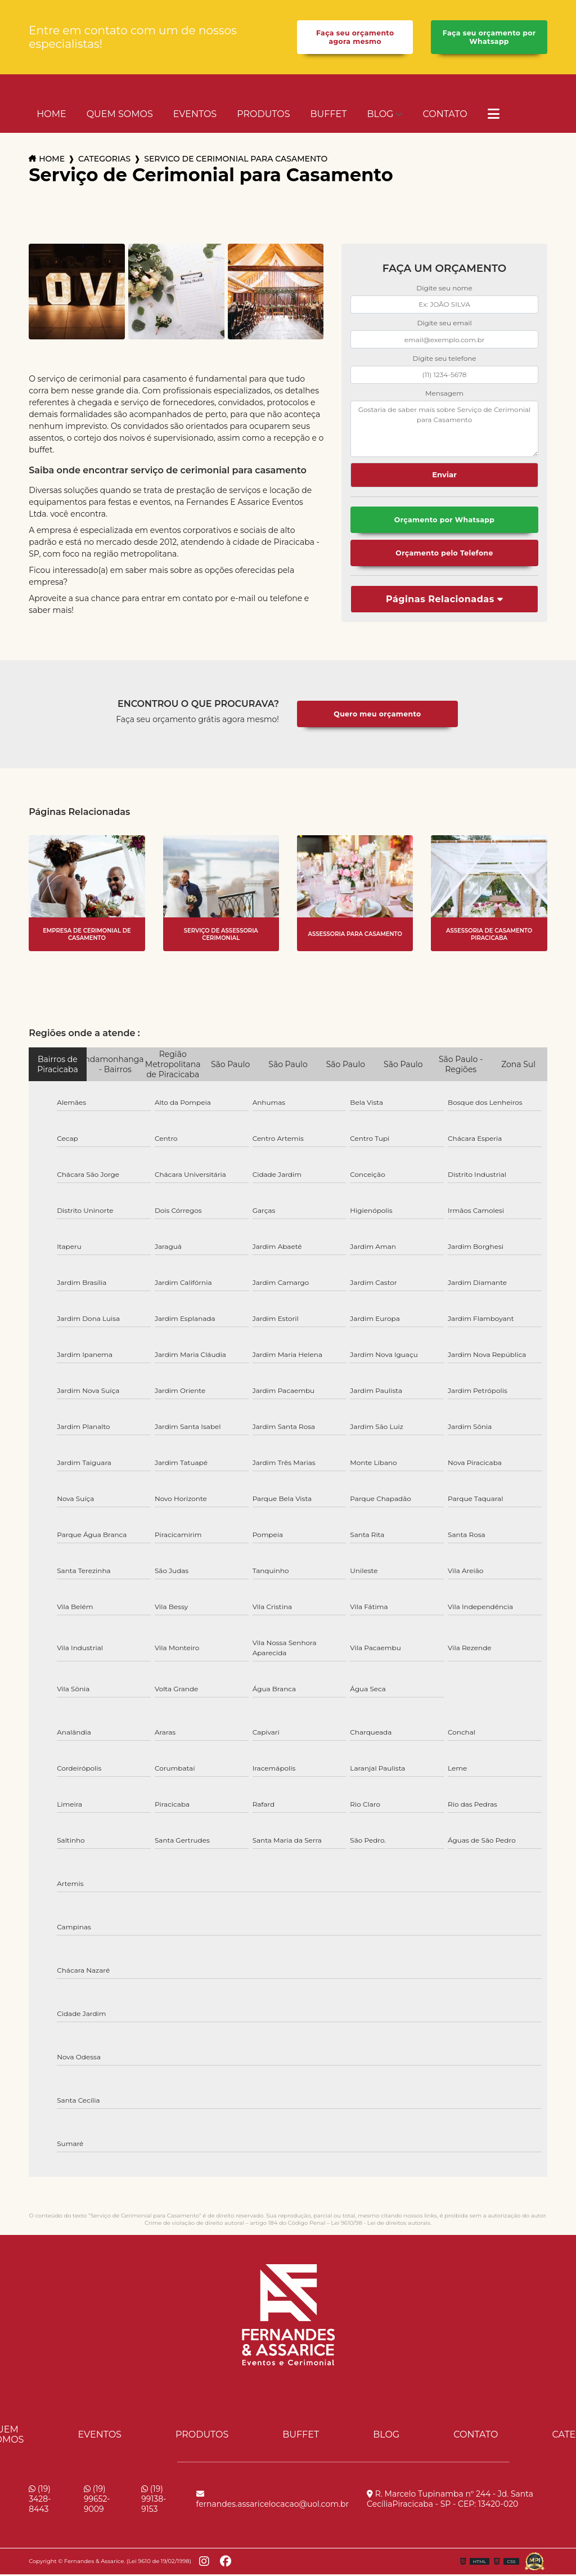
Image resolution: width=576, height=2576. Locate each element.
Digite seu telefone (444, 359)
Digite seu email (444, 324)
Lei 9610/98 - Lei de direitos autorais (380, 2224)
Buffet (328, 115)
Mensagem (444, 394)
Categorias (104, 160)
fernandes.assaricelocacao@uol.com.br (272, 2501)
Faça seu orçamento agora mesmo (355, 37)
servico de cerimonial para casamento (235, 160)
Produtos (263, 115)
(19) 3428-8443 (40, 2500)
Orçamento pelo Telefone (444, 554)
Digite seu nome (444, 289)
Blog (380, 115)
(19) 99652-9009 (97, 2500)
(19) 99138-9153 (153, 2500)
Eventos (195, 115)
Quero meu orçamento (377, 715)
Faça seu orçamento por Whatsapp (489, 37)
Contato (444, 115)
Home (51, 115)
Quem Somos (120, 115)
